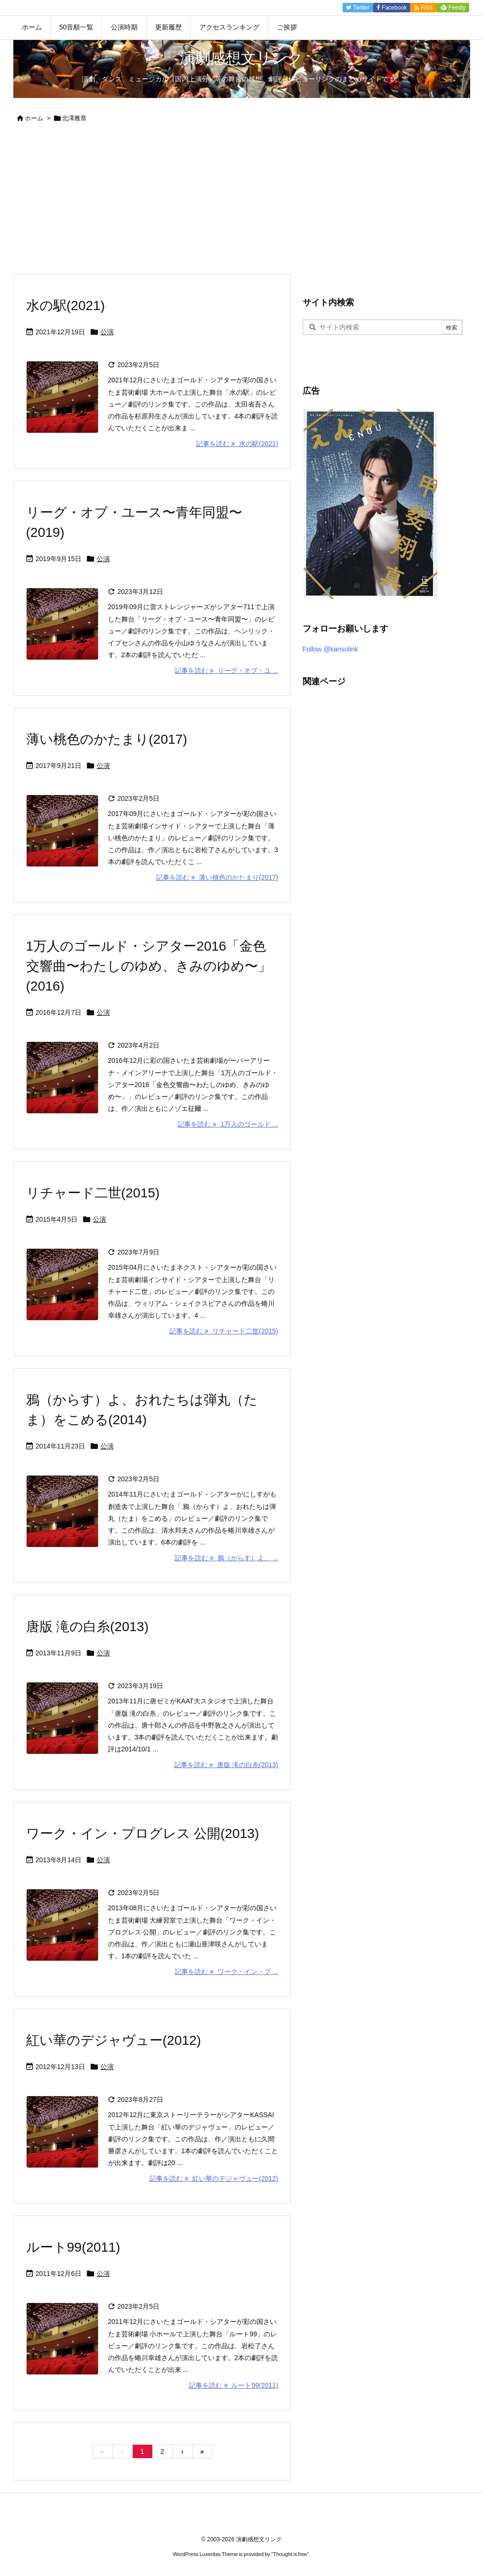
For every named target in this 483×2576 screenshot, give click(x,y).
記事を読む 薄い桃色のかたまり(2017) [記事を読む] (217, 877)
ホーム (34, 118)
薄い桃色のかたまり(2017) (106, 739)
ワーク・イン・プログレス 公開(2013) (142, 1833)
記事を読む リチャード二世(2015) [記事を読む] (223, 1331)
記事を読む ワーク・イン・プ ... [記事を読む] (226, 1971)
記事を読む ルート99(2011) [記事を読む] (233, 2385)
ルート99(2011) (73, 2247)
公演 (107, 332)
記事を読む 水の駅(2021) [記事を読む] (237, 443)
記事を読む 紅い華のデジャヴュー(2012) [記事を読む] (213, 2178)
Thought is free (290, 2554)
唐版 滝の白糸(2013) (87, 1626)
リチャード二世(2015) (93, 1193)
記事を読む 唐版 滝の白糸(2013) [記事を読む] (226, 1765)
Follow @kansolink (330, 649)
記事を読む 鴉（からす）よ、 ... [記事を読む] (226, 1558)
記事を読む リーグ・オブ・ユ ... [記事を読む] (226, 670)
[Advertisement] (241, 202)
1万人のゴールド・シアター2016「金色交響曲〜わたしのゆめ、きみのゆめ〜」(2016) (148, 966)
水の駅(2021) (65, 305)
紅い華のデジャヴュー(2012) (113, 2040)
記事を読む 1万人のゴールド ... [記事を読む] (227, 1124)
